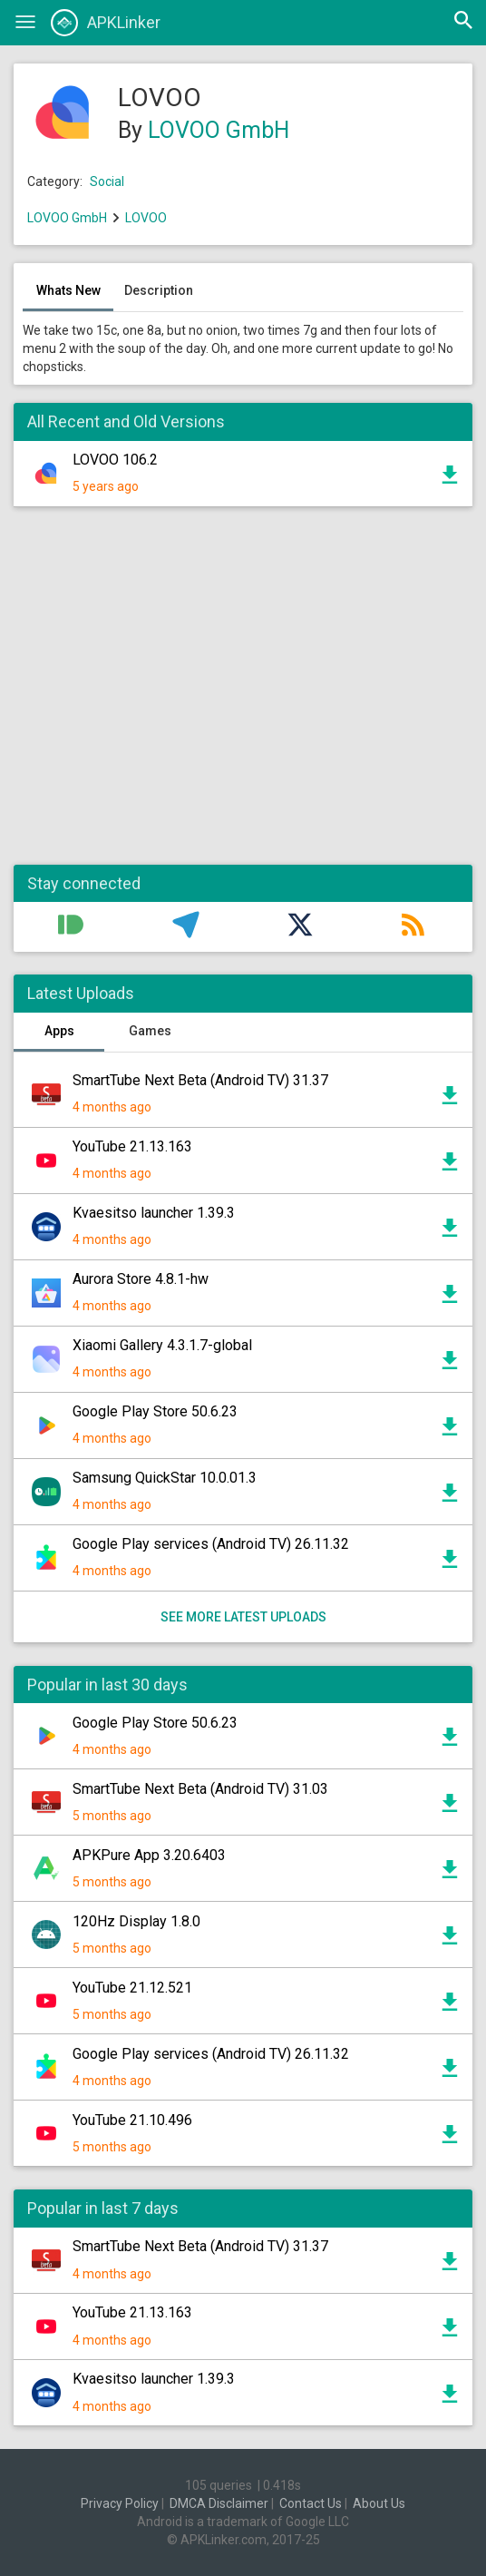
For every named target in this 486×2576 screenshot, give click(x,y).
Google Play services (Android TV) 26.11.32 (211, 1543)
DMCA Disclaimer (219, 2503)
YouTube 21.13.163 (132, 1146)
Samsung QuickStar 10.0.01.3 (165, 1477)
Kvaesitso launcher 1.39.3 (154, 1212)
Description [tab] (158, 290)
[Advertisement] (243, 695)
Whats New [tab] (68, 290)
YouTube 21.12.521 (132, 1987)
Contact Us (310, 2503)
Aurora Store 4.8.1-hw (141, 1279)
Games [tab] (150, 1031)
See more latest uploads (243, 1617)
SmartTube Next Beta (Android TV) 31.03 (200, 1788)
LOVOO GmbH (218, 130)
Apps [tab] (59, 1031)
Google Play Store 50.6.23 (155, 1411)
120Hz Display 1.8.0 (136, 1921)
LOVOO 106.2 (115, 459)
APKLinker (105, 22)
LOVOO (146, 218)
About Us (379, 2503)
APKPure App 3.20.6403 (149, 1855)
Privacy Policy (120, 2503)
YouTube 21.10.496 (132, 2120)
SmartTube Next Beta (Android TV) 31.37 (200, 1080)
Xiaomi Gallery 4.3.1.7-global (162, 1345)
